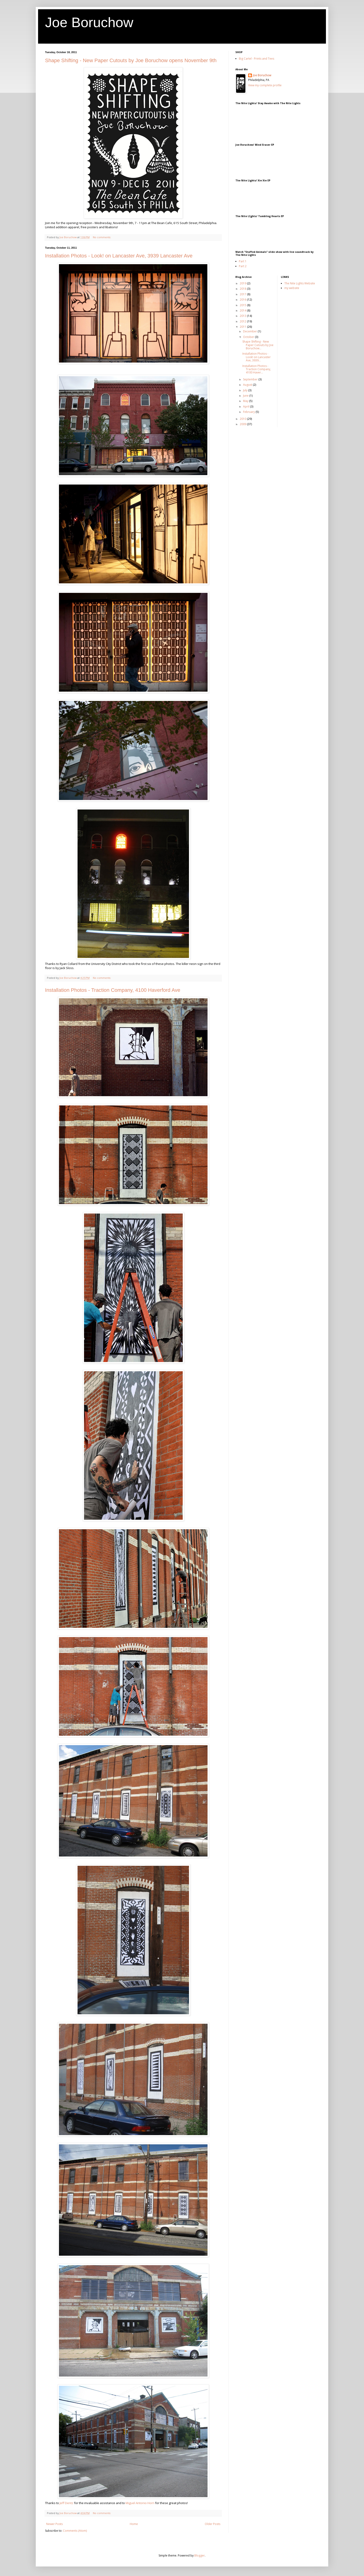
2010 (243, 419)
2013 (243, 316)
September (250, 379)
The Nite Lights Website (299, 283)
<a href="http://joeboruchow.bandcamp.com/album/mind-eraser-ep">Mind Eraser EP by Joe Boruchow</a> (281, 160)
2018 (243, 289)
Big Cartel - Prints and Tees (256, 59)
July (245, 390)
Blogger (199, 2555)
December (250, 331)
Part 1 (243, 261)
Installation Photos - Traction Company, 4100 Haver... (256, 369)
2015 (243, 305)
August (248, 385)
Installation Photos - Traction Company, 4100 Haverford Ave (112, 990)
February (249, 412)
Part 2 (243, 266)
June (246, 396)
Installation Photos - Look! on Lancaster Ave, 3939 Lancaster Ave (118, 256)
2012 (243, 321)
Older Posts (212, 2524)
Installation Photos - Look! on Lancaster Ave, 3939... (256, 357)
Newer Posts (54, 2524)
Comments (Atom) (75, 2531)
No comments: (102, 237)
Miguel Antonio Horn (140, 2503)
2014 (243, 310)
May (246, 401)
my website (291, 288)
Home (134, 2524)
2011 (243, 327)
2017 (243, 294)
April (246, 406)
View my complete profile (265, 85)
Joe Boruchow (89, 22)
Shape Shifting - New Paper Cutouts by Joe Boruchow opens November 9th (131, 60)
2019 (243, 283)
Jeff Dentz (66, 2503)
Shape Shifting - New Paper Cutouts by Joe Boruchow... (257, 345)
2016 (243, 300)
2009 (243, 424)
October (249, 337)
